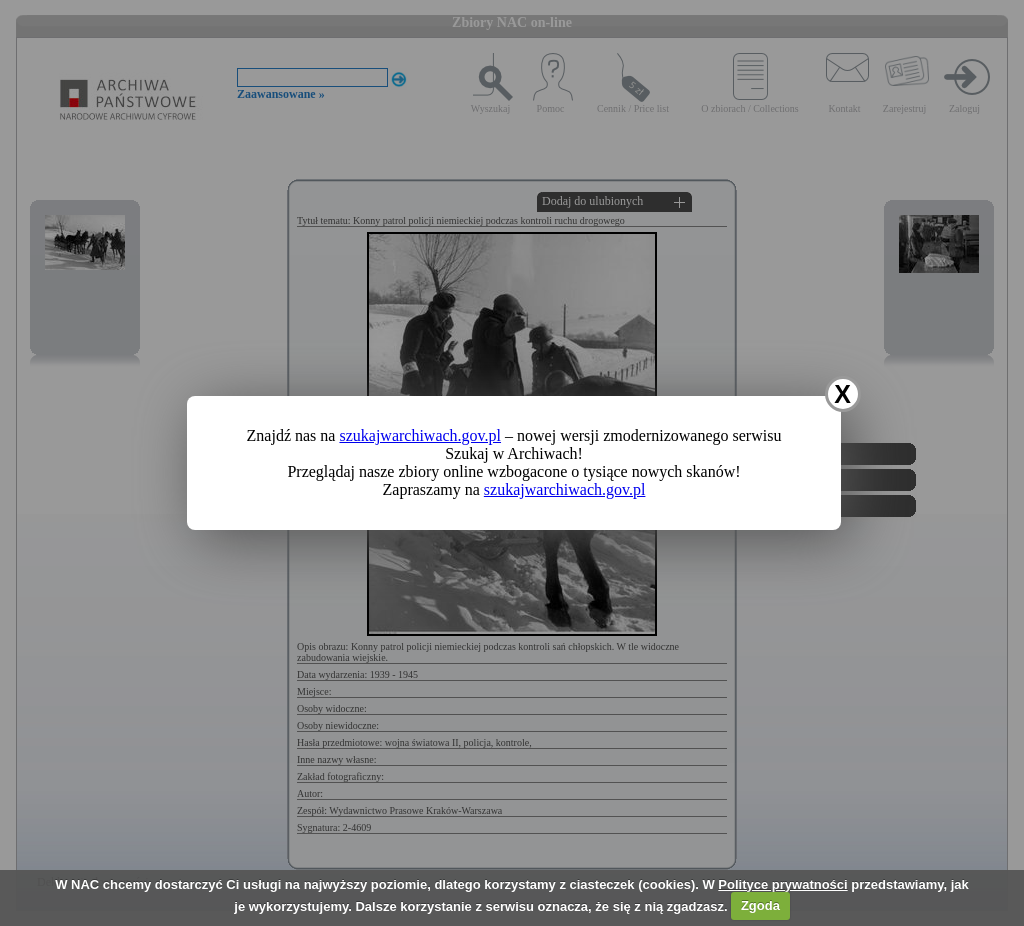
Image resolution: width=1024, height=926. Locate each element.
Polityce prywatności (782, 884)
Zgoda (760, 905)
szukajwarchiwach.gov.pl (420, 435)
